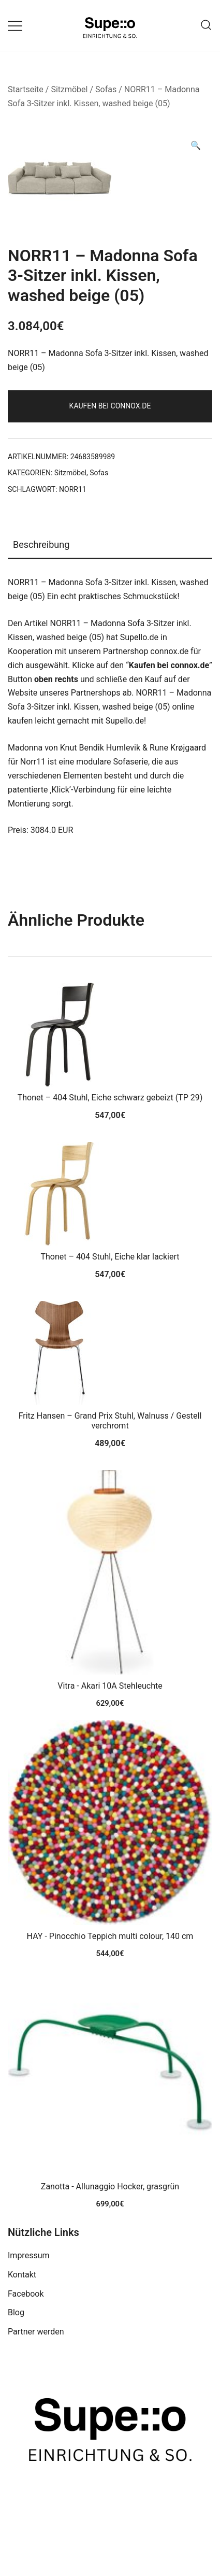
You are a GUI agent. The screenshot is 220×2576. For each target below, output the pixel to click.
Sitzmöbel (69, 89)
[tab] (110, 545)
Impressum (29, 2255)
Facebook (25, 2294)
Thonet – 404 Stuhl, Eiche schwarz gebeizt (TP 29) (110, 1097)
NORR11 (72, 489)
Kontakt (22, 2275)
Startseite (25, 89)
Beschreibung (41, 544)
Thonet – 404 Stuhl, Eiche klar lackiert (109, 1257)
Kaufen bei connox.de (110, 406)
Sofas (105, 89)
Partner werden (36, 2332)
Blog (16, 2312)
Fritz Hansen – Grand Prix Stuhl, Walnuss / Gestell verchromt (110, 1421)
